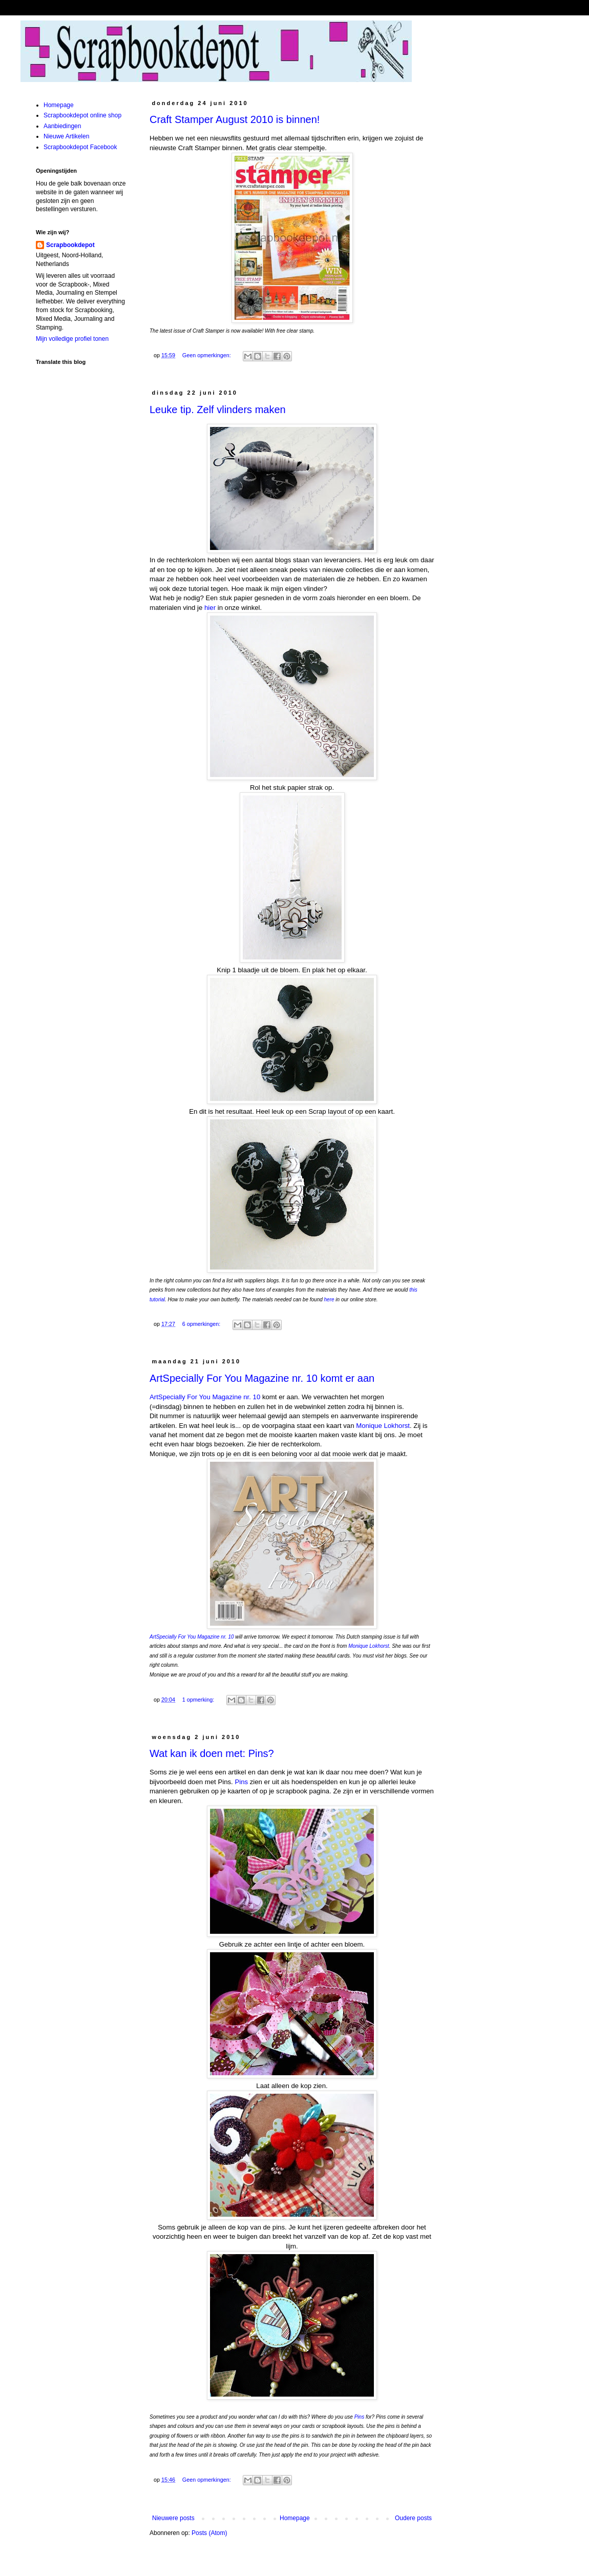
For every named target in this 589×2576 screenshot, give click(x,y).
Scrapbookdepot (70, 245)
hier (210, 607)
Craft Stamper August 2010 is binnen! (235, 119)
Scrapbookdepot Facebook (80, 147)
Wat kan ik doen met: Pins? (212, 1753)
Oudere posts (413, 2518)
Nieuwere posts (173, 2518)
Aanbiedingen (62, 126)
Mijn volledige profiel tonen (72, 338)
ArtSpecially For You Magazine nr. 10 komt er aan (262, 1378)
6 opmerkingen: (202, 1324)
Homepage (295, 2518)
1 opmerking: (199, 1699)
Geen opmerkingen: (207, 355)
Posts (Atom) (209, 2533)
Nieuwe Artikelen (66, 136)
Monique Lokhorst (383, 1425)
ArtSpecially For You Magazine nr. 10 (205, 1397)
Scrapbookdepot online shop (82, 115)
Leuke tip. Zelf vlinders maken (218, 409)
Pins (241, 1782)
